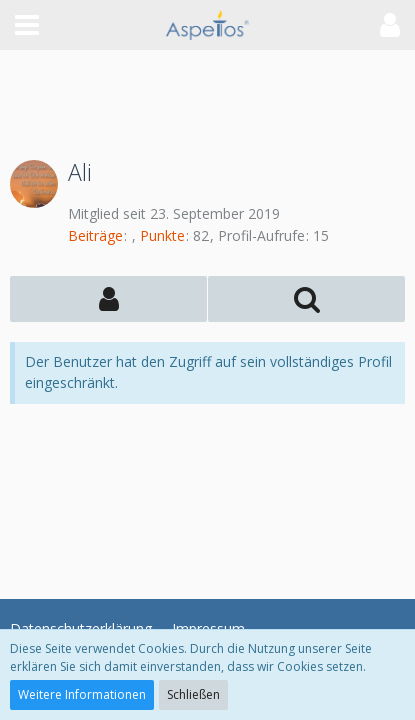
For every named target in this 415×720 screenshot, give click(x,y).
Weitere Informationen (82, 694)
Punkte (162, 235)
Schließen (193, 694)
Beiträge (95, 235)
